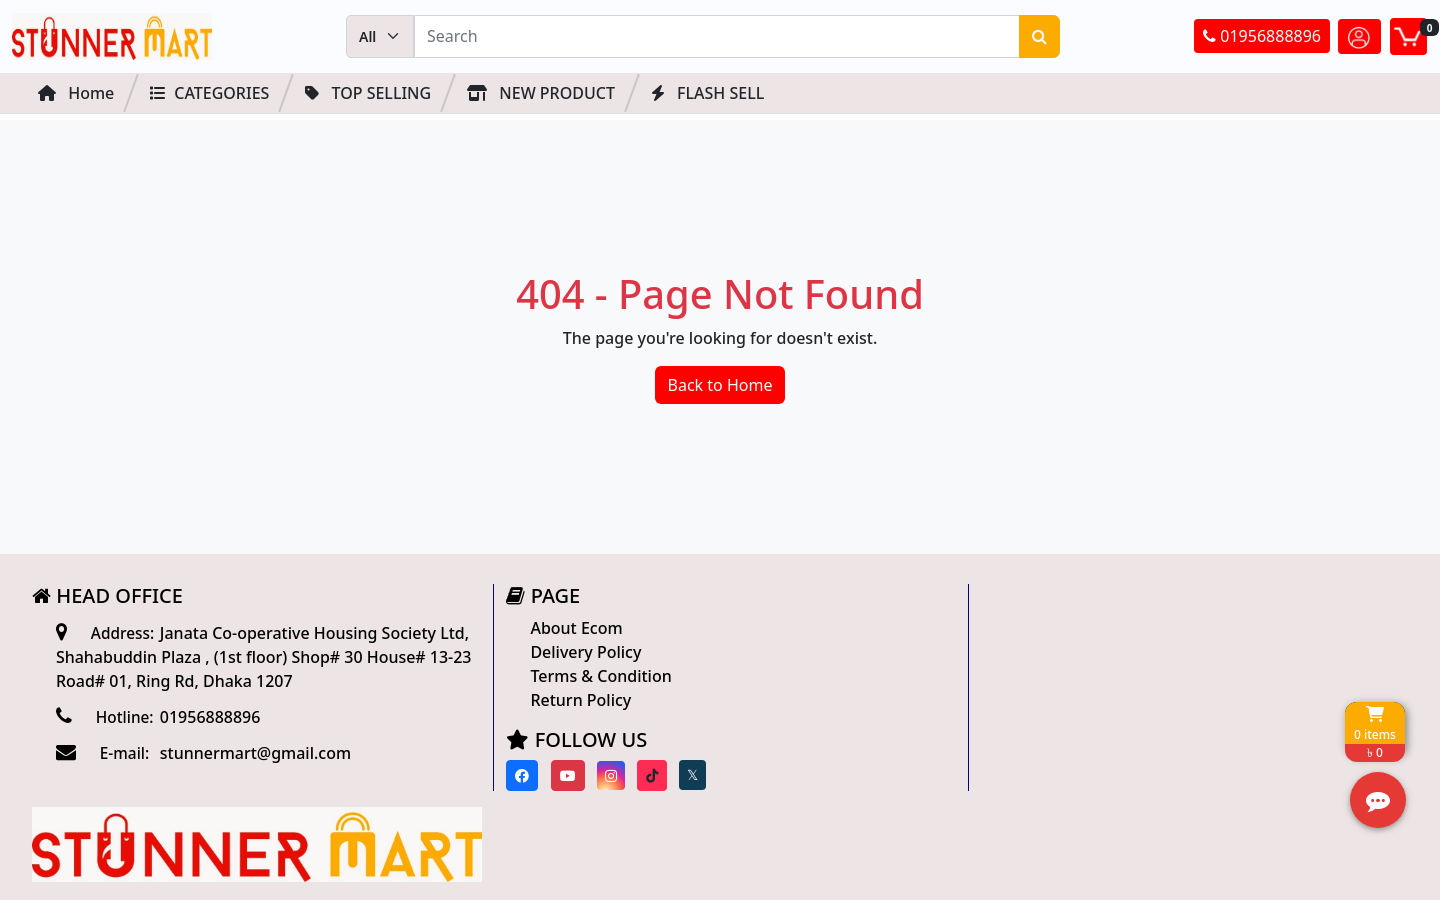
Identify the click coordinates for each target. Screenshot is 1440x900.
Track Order (1032, 697)
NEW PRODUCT (541, 93)
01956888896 (1262, 37)
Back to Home (720, 385)
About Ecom (569, 628)
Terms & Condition (593, 676)
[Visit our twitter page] (684, 776)
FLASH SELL (707, 93)
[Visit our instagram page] (603, 775)
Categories (209, 93)
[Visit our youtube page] (560, 775)
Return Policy (573, 700)
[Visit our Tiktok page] (644, 775)
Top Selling (368, 93)
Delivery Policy (578, 652)
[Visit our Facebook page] (515, 775)
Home (76, 93)
